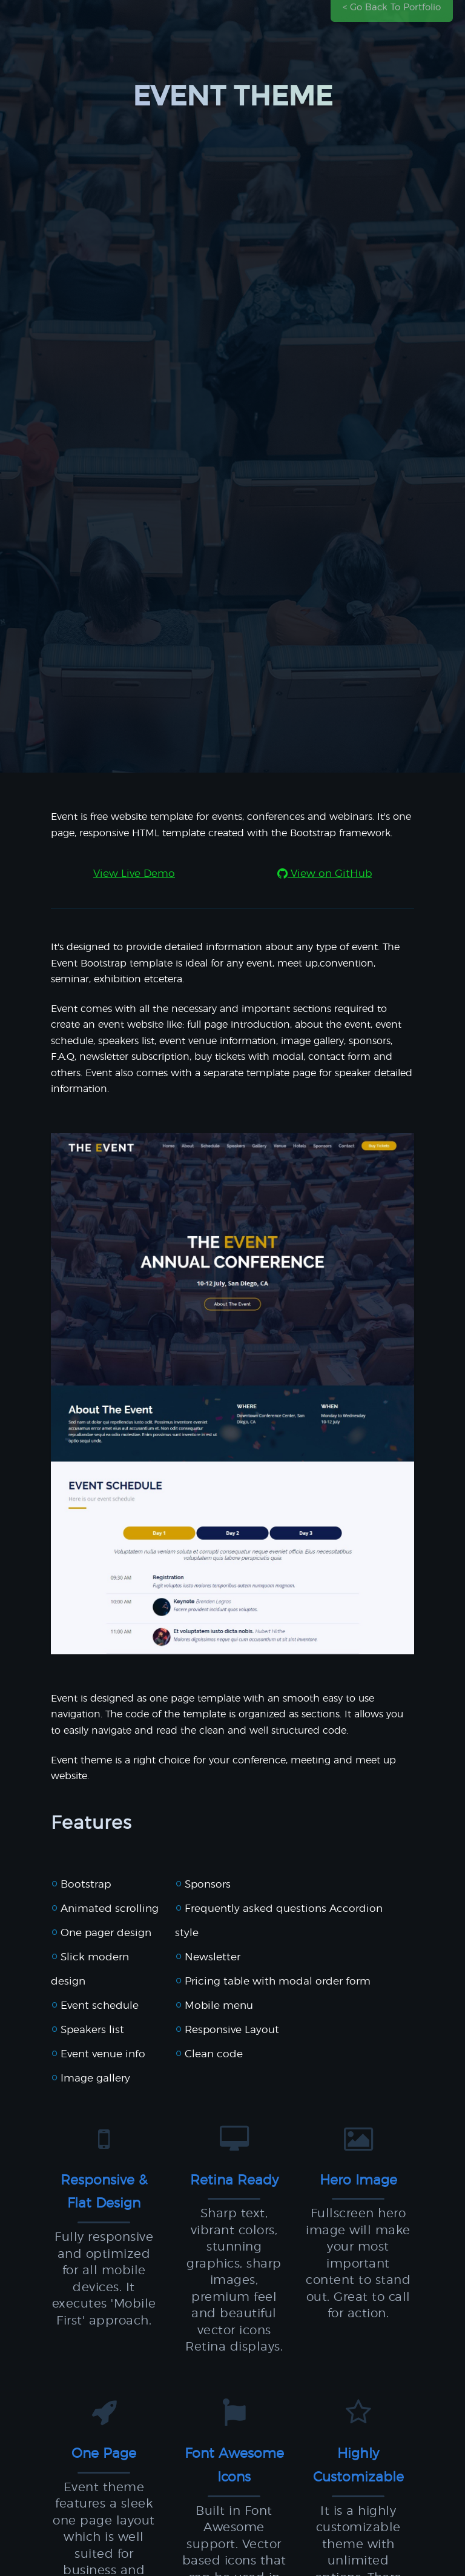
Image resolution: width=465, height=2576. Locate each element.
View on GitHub (324, 874)
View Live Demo (134, 874)
